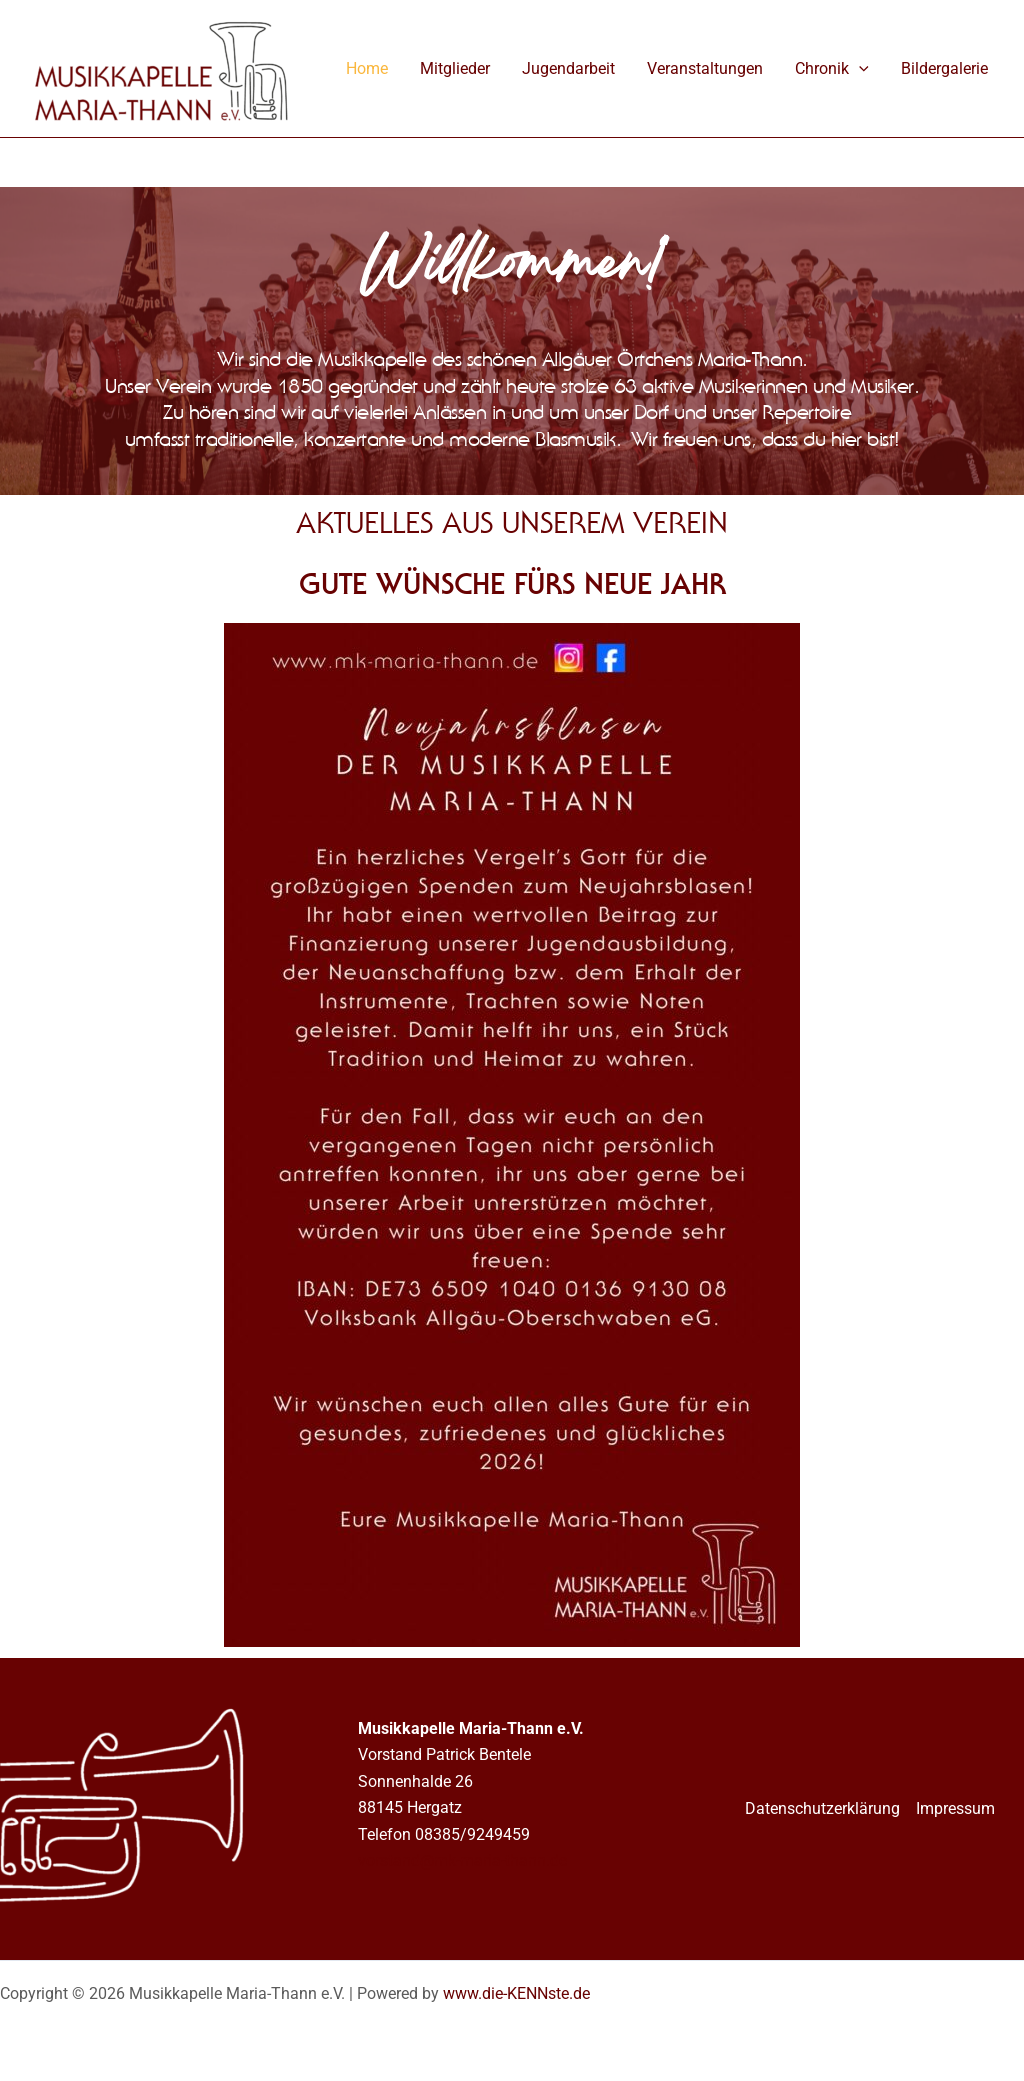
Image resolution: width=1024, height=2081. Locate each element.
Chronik (832, 69)
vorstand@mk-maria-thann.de (462, 1860)
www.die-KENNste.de (516, 1993)
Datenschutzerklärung (822, 1808)
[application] (859, 69)
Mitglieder (455, 68)
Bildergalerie (944, 68)
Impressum (955, 1808)
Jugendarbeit (568, 68)
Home (367, 68)
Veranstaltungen (705, 68)
